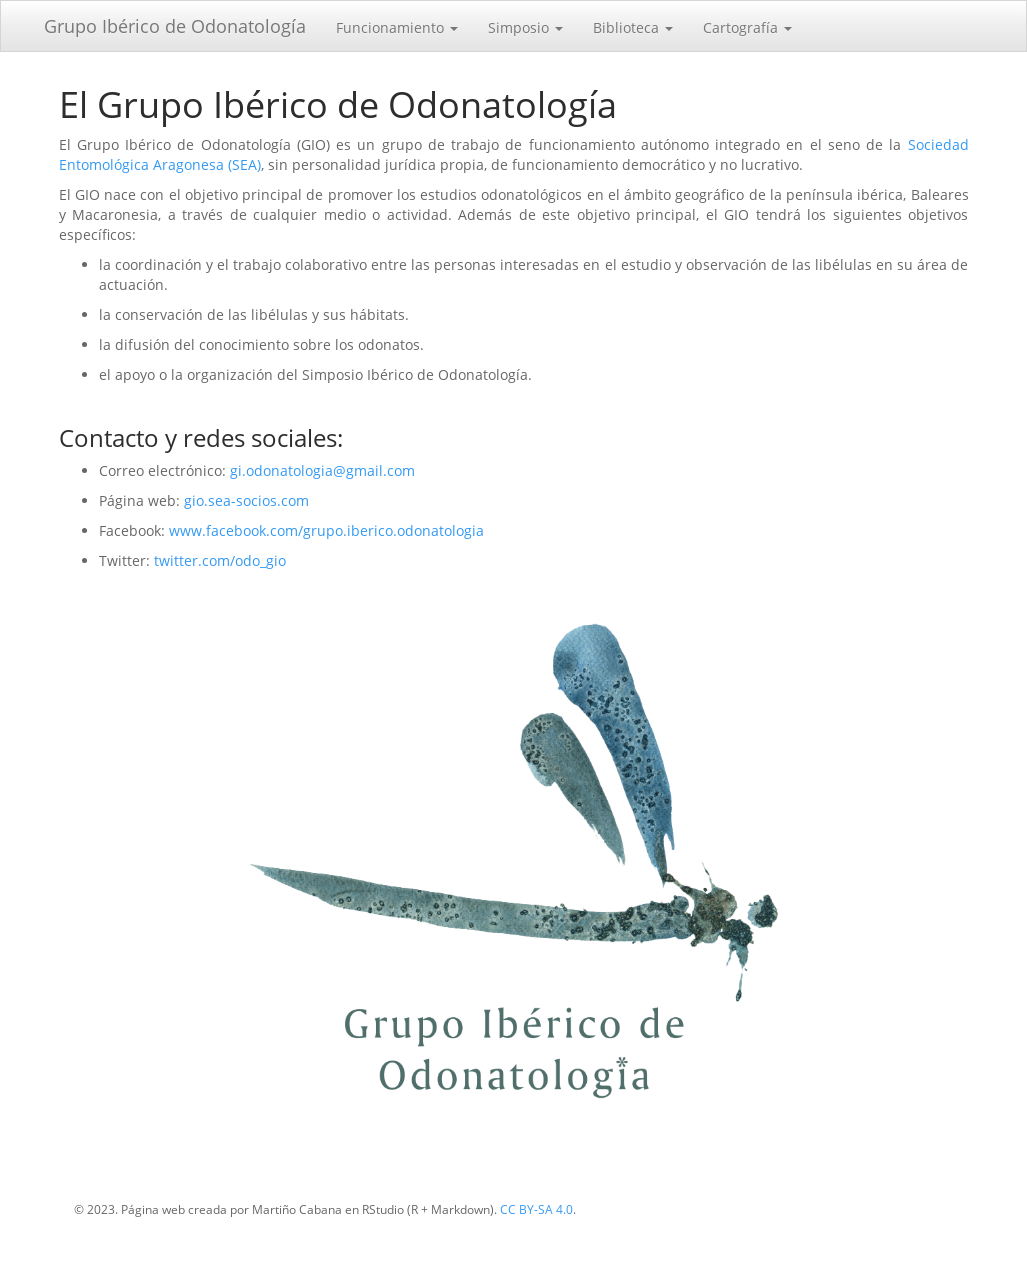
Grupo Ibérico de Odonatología (175, 26)
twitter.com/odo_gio (220, 560)
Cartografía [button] (747, 27)
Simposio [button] (525, 27)
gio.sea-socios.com (246, 500)
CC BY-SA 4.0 (536, 1209)
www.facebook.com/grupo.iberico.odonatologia (326, 530)
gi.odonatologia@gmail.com (322, 470)
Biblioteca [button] (633, 27)
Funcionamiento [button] (397, 27)
